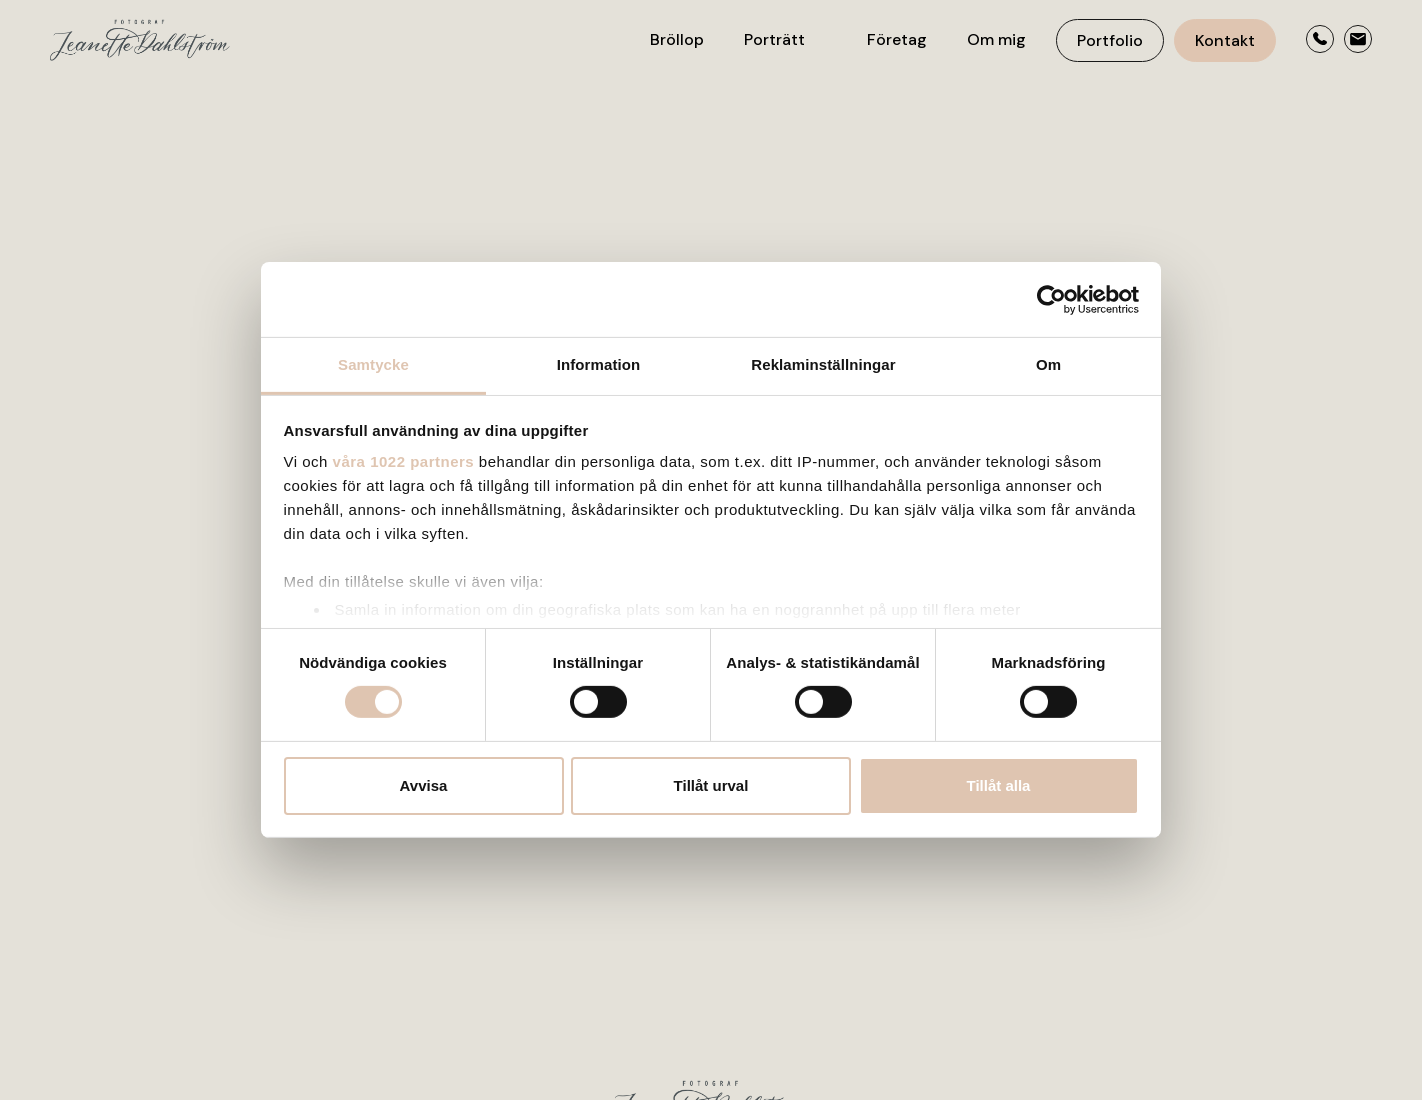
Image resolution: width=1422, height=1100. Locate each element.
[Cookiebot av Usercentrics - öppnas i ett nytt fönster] (1051, 299)
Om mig (996, 39)
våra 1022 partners (404, 461)
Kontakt (1225, 40)
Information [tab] (599, 364)
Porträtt (774, 39)
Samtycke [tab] (373, 364)
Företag (897, 39)
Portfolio (1110, 40)
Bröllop (677, 39)
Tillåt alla (999, 785)
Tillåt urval (711, 785)
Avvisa (424, 785)
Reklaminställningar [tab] (823, 364)
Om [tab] (1048, 364)
